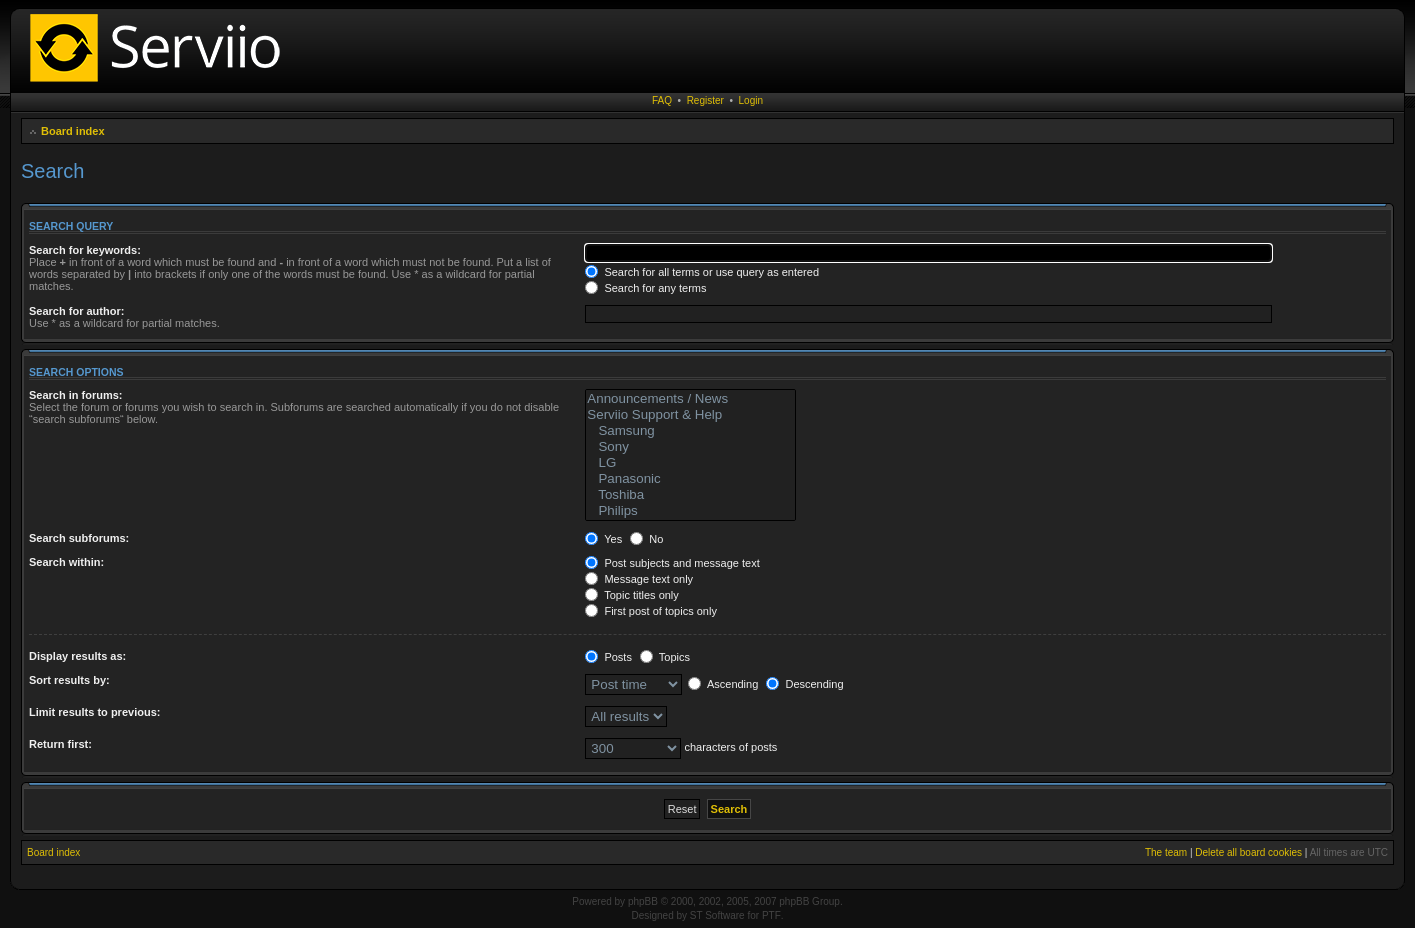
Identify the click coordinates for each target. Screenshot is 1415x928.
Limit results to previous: (94, 712)
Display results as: (77, 656)
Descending (804, 684)
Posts (608, 657)
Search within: (66, 562)
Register (705, 100)
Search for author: (76, 311)
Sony (690, 447)
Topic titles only (631, 595)
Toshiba (690, 495)
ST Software (717, 915)
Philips (690, 511)
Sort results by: (69, 680)
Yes (603, 539)
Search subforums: (79, 538)
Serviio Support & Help (690, 415)
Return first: (60, 744)
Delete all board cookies (1248, 852)
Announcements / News (690, 399)
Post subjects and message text (672, 563)
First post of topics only (651, 611)
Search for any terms (645, 288)
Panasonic (690, 479)
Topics (665, 657)
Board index (73, 131)
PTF (771, 915)
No (646, 539)
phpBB (643, 901)
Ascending (723, 684)
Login (751, 100)
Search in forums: (76, 395)
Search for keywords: (85, 250)
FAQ (662, 100)
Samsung (690, 431)
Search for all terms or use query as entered (702, 272)
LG (690, 463)
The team (1166, 852)
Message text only (639, 579)
